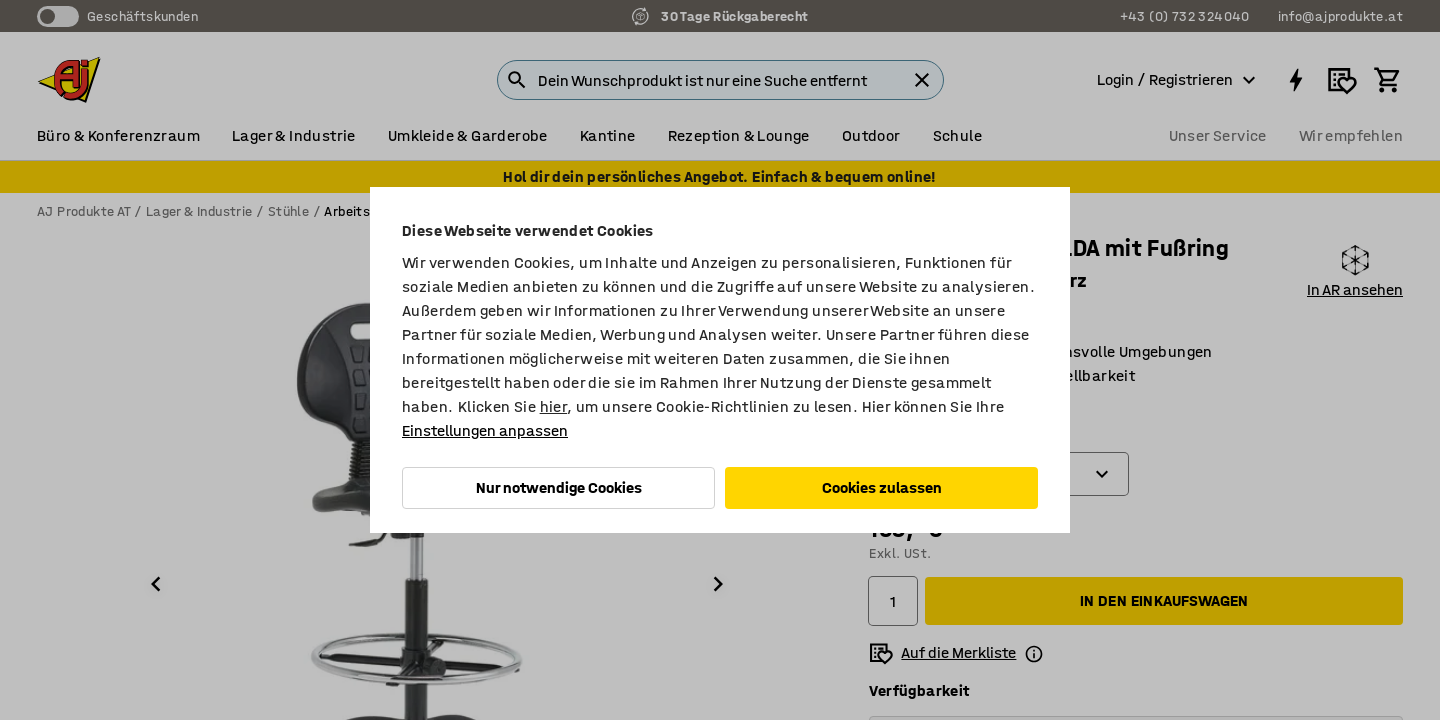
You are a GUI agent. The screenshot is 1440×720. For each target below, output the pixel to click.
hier (554, 406)
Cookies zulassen (882, 487)
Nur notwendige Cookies (559, 487)
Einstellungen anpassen (485, 430)
